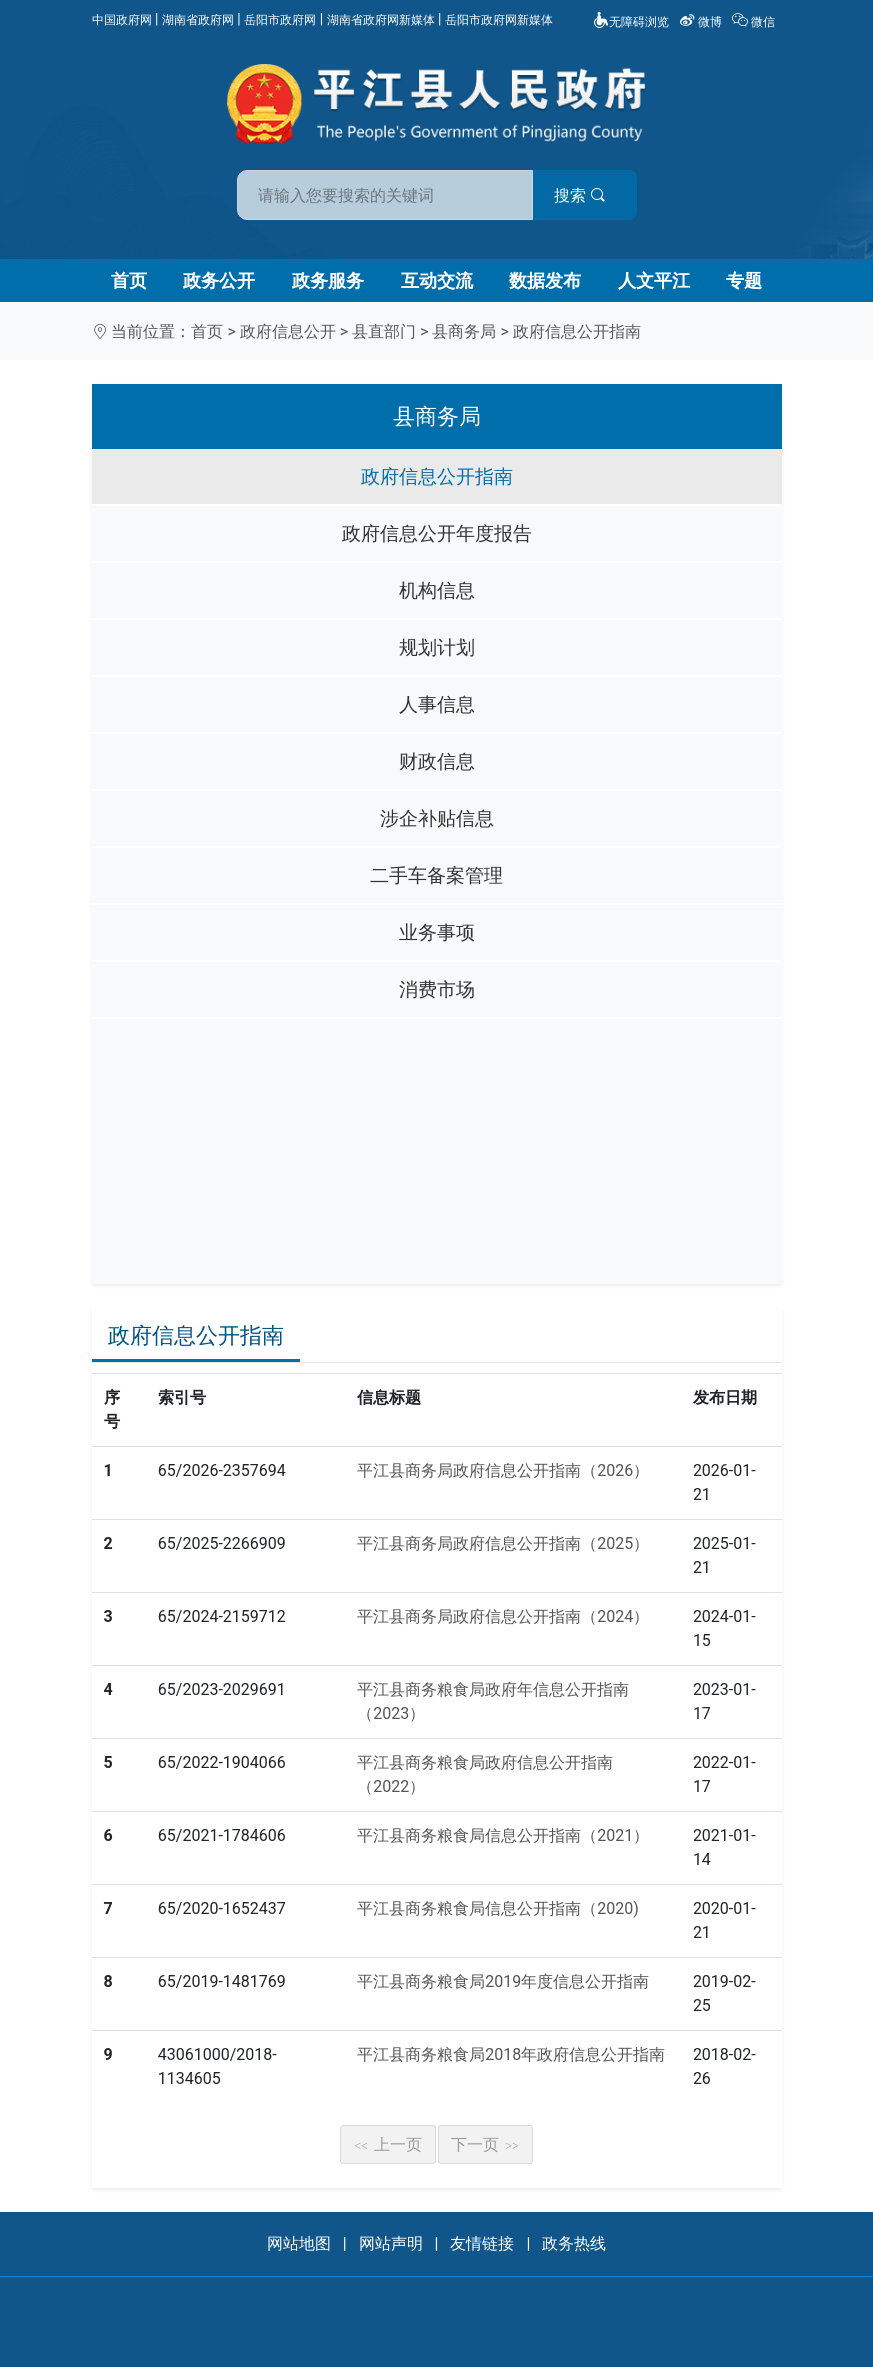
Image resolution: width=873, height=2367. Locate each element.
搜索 (580, 195)
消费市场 (437, 989)
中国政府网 (122, 20)
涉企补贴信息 (437, 818)
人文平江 (654, 280)
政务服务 (328, 280)
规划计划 (437, 647)
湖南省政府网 (198, 20)
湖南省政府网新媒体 (381, 20)
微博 (702, 22)
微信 (755, 22)
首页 (129, 280)
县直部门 (384, 331)
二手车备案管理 (436, 875)
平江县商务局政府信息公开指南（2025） (503, 1543)
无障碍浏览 (631, 22)
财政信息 (437, 761)
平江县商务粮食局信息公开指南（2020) (498, 1908)
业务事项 (437, 932)
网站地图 (299, 2243)
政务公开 (219, 280)
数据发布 (545, 280)
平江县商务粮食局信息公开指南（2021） (503, 1835)
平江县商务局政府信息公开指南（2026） (503, 1470)
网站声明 (391, 2243)
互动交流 (437, 280)
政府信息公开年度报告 (437, 533)
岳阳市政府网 (280, 20)
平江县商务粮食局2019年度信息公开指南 (503, 1981)
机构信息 (437, 590)
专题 (744, 280)
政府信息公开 (288, 331)
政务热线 (574, 2243)
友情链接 (482, 2243)
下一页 (485, 2144)
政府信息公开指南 (577, 331)
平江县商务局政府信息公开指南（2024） (503, 1616)
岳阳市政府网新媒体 (499, 20)
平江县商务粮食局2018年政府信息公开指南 (511, 2054)
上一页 (388, 2144)
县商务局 (464, 331)
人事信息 (437, 704)
